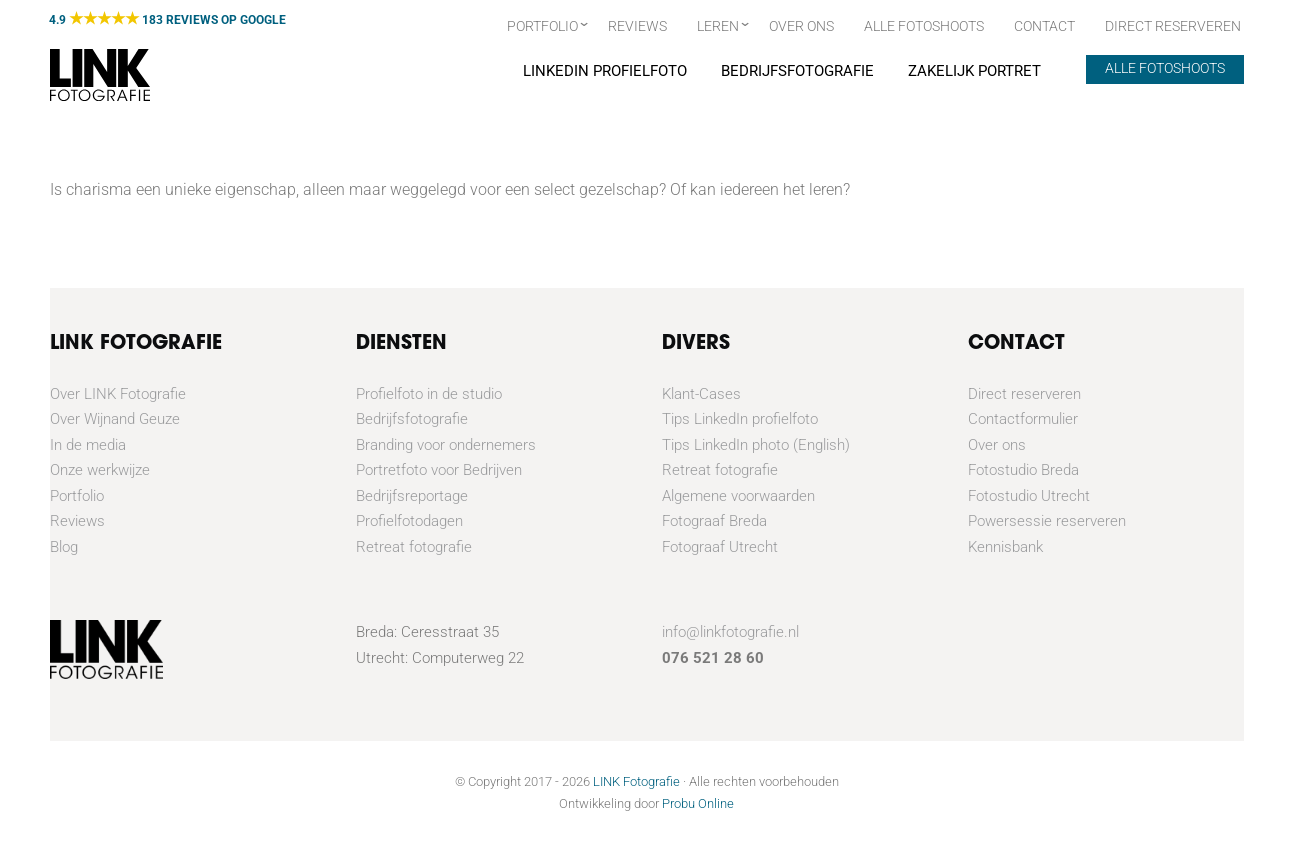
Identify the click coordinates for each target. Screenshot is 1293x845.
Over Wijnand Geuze (115, 419)
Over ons (801, 26)
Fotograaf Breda (714, 521)
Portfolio (542, 26)
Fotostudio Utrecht (1029, 496)
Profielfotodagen (409, 521)
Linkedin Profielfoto (604, 71)
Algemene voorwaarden (738, 496)
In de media (88, 445)
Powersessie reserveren (1047, 521)
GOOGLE (263, 20)
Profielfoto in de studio (429, 394)
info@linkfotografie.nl (730, 632)
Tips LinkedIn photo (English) (756, 445)
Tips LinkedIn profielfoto (740, 419)
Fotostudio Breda (1023, 470)
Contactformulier (1023, 419)
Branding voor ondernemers (446, 445)
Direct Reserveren (1173, 26)
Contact (1044, 26)
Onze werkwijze (100, 470)
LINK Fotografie (636, 781)
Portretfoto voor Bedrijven (439, 470)
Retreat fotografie (414, 547)
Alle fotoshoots (924, 26)
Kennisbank (1005, 547)
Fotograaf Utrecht (720, 547)
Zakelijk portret (973, 71)
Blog (64, 547)
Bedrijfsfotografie (796, 71)
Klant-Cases (701, 394)
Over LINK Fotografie (118, 394)
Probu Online (698, 803)
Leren (718, 26)
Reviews (637, 26)
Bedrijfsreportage (412, 496)
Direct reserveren (1024, 394)
